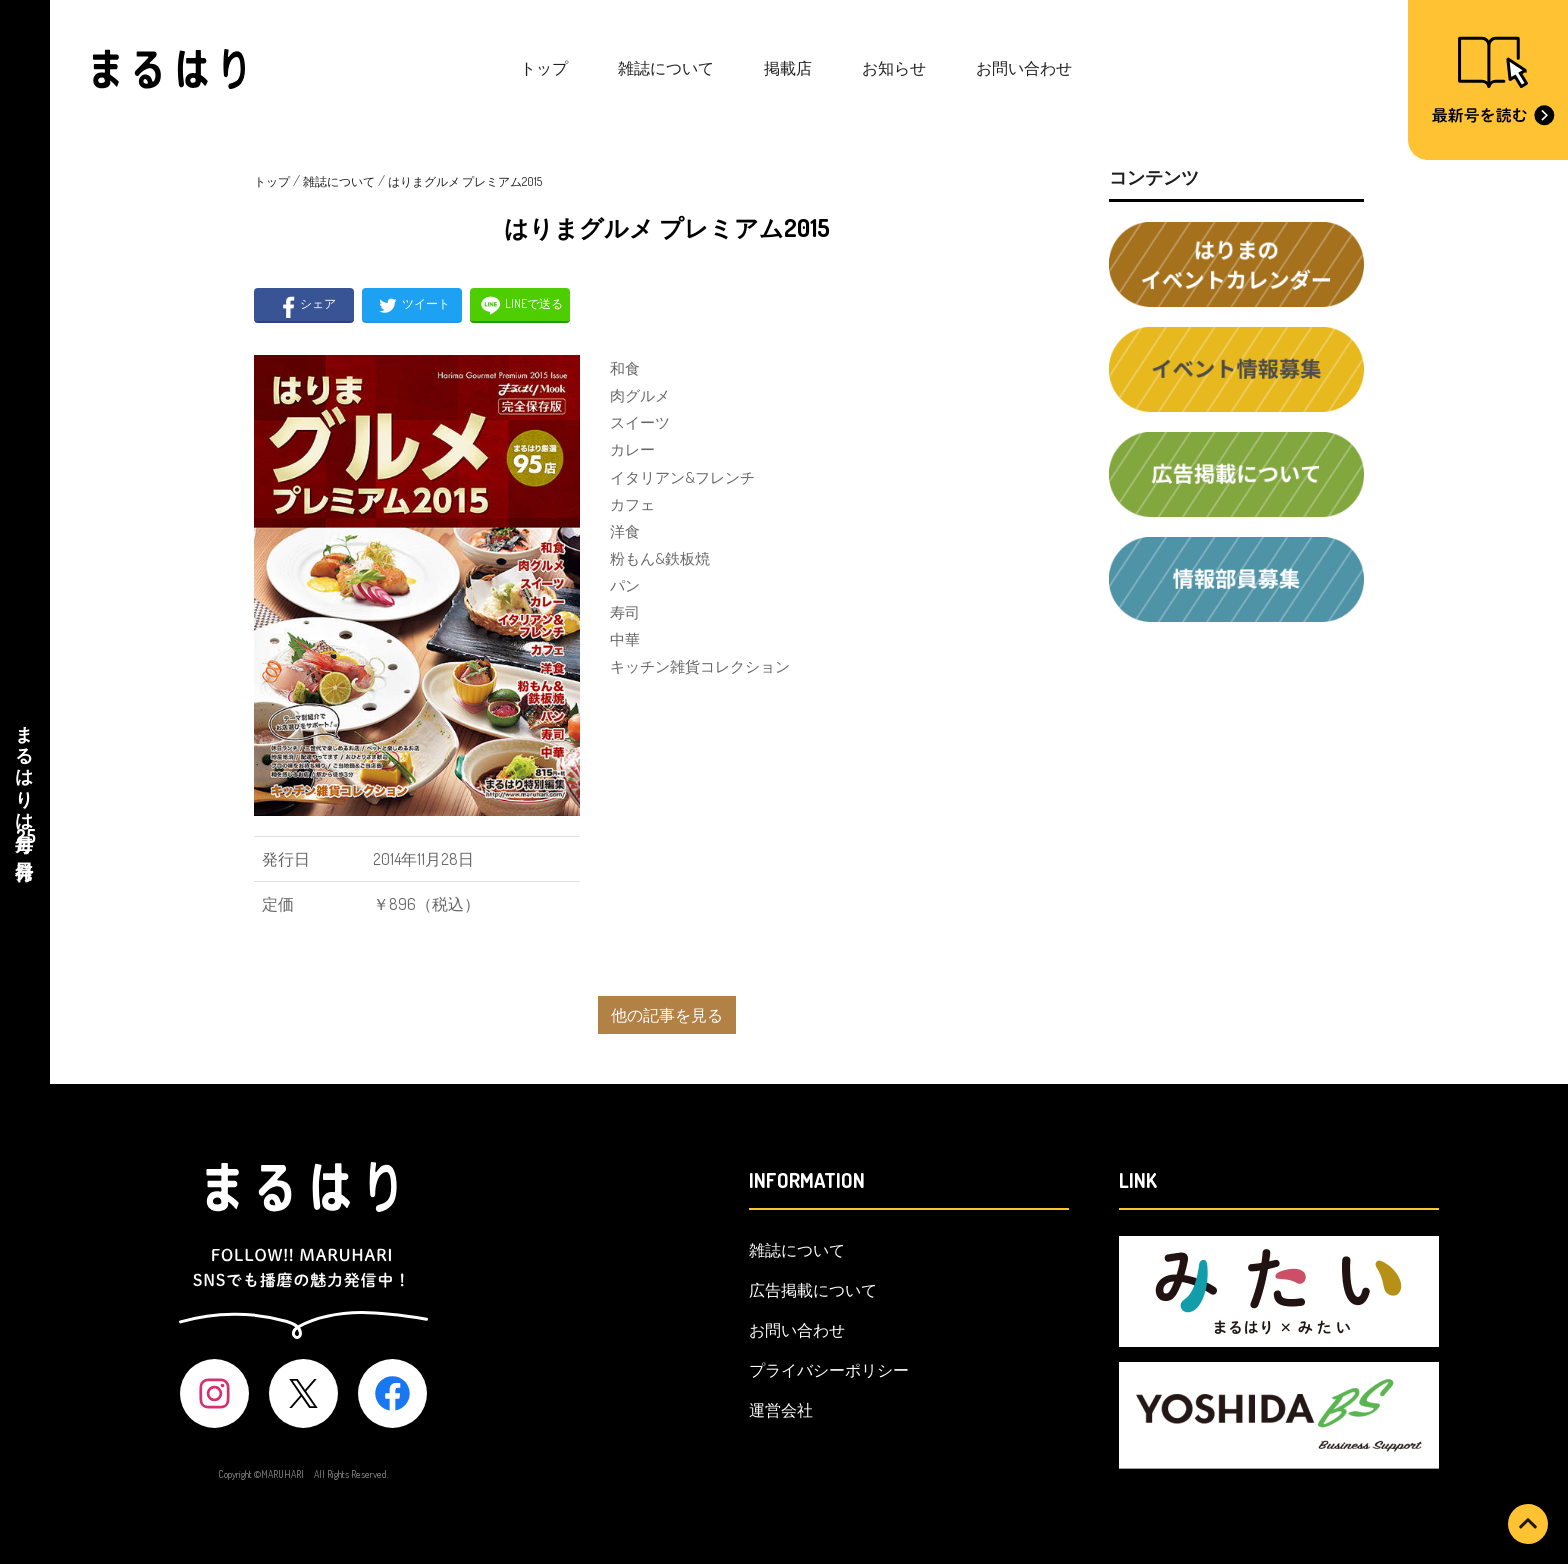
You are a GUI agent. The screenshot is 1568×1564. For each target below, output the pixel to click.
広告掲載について (813, 1290)
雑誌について (666, 68)
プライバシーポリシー (829, 1370)
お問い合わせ (1024, 68)
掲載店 (788, 68)
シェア (304, 305)
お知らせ (894, 68)
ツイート (412, 305)
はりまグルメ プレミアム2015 (465, 181)
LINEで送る (520, 305)
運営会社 (781, 1410)
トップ (544, 68)
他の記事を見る (667, 1015)
